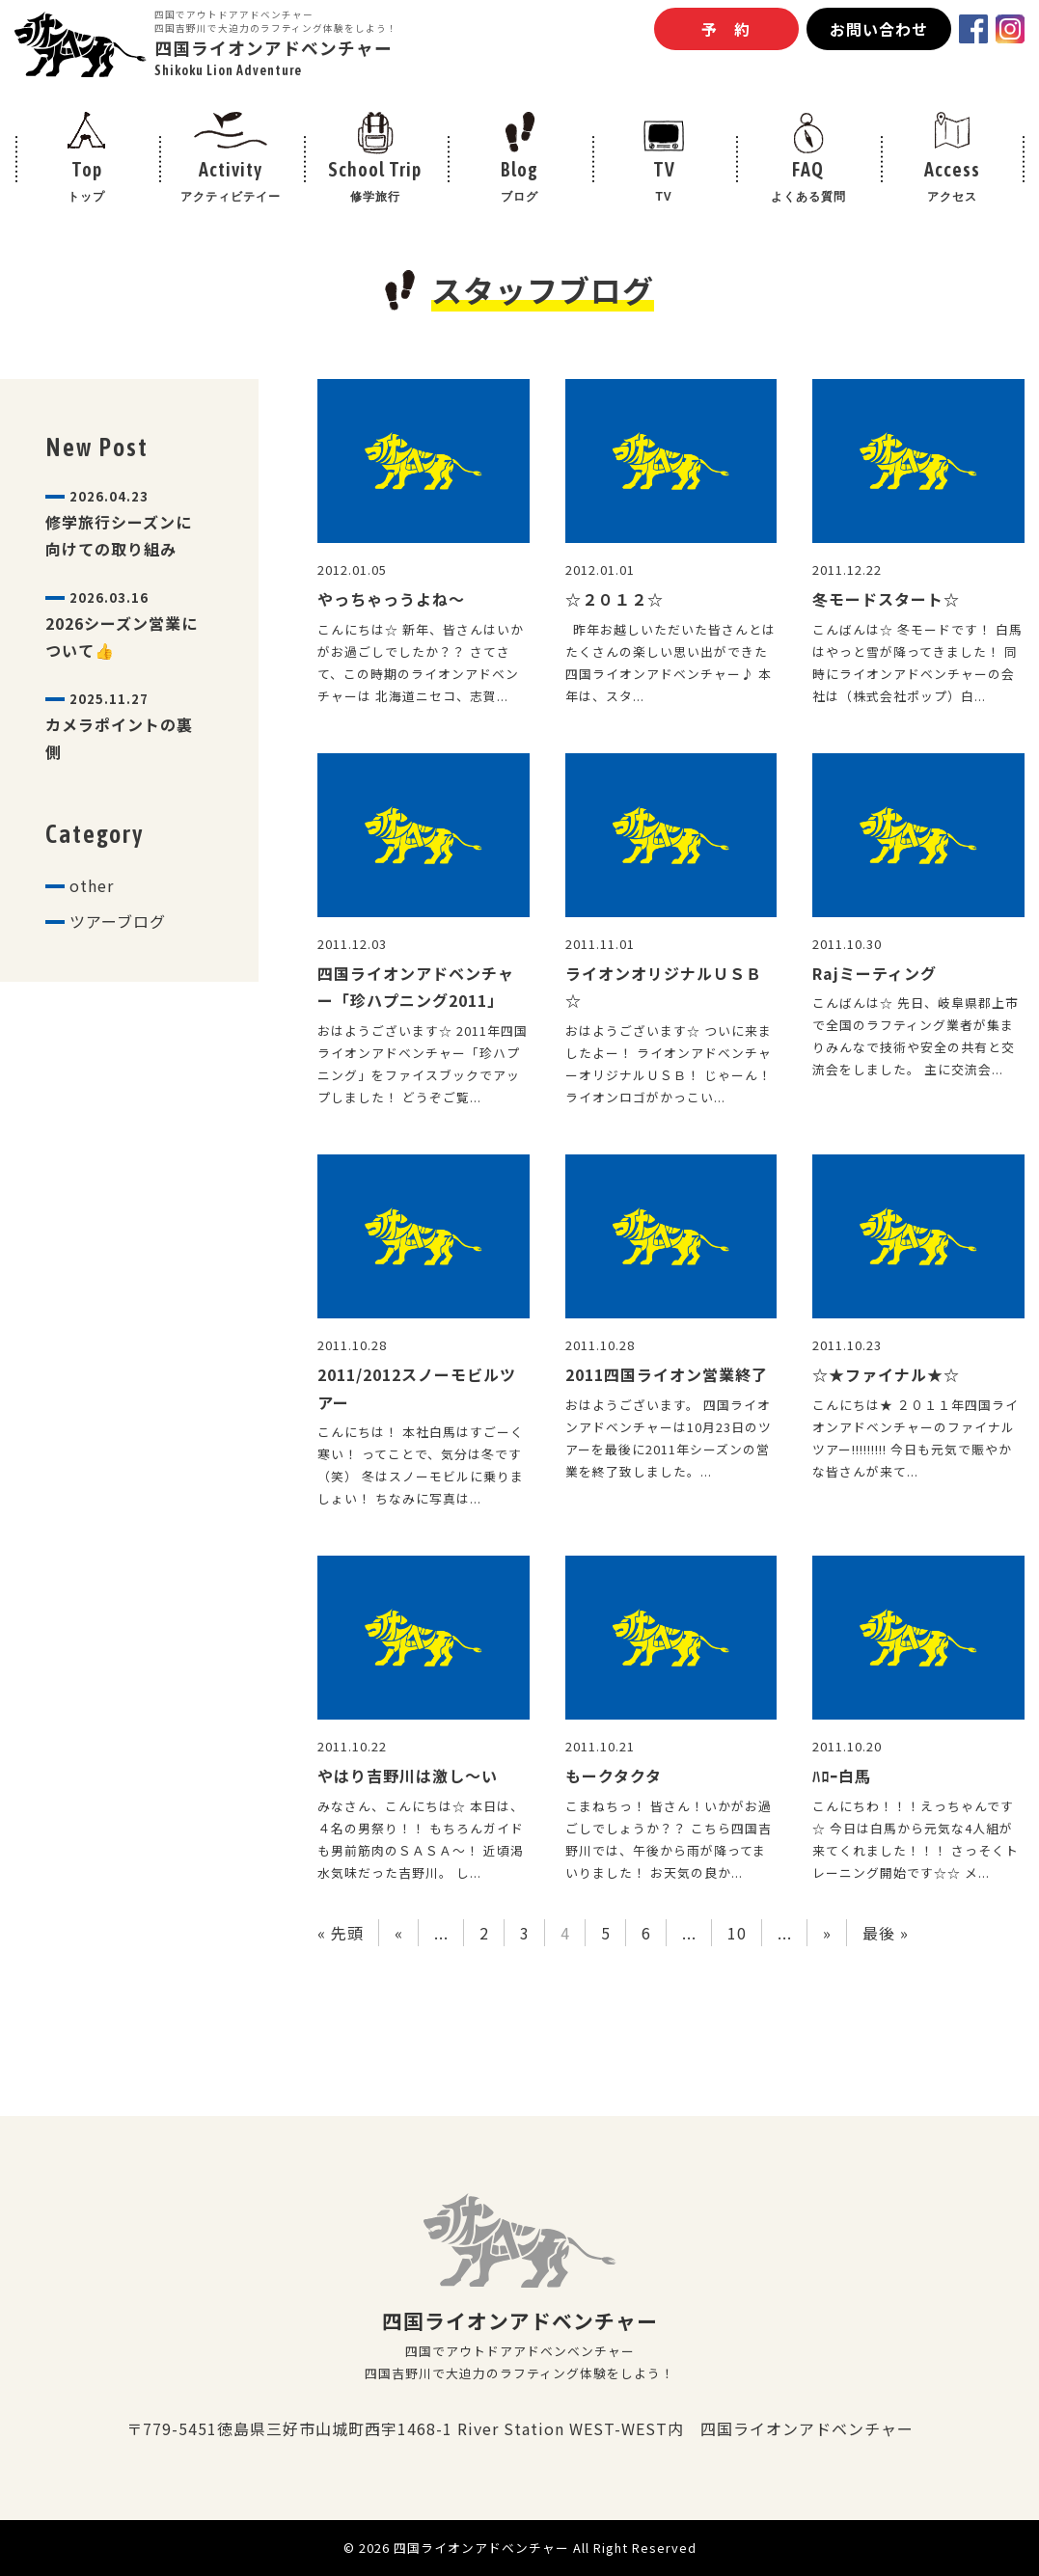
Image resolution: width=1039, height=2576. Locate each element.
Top (86, 183)
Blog (520, 183)
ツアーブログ (117, 921)
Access (952, 183)
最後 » (885, 1932)
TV (663, 183)
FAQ (808, 183)
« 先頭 (340, 1932)
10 (737, 1932)
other (91, 885)
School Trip (375, 183)
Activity (231, 183)
